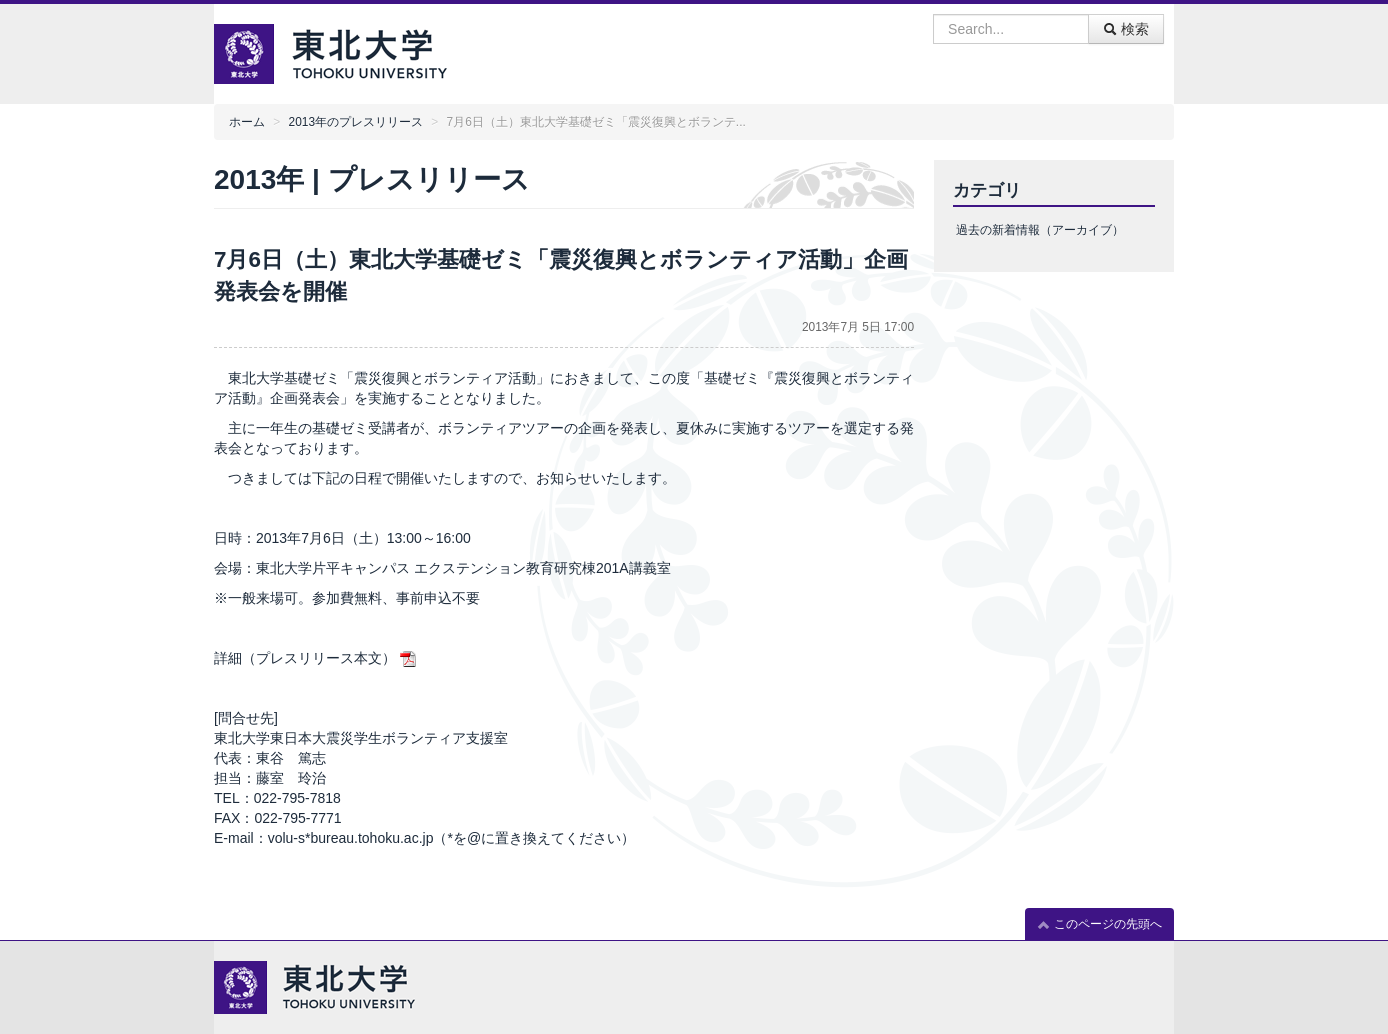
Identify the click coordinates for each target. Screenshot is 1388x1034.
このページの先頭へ (1099, 924)
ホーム (247, 122)
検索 (1126, 29)
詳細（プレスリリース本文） (305, 658)
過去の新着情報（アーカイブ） (1040, 230)
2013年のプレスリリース (356, 122)
